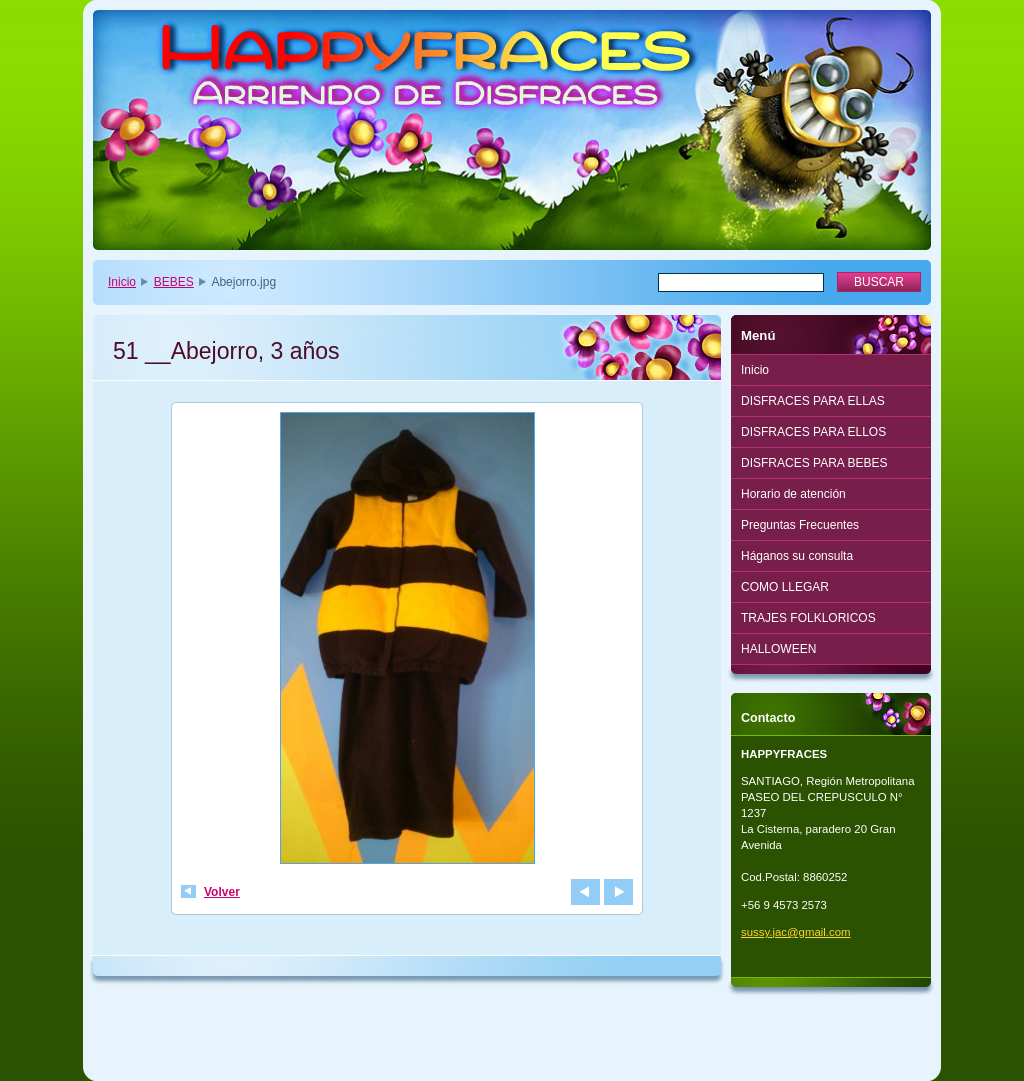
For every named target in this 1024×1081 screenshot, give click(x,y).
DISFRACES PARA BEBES (814, 463)
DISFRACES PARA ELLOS (813, 432)
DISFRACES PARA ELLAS (813, 401)
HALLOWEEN (778, 649)
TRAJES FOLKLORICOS (808, 618)
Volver (222, 892)
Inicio (122, 282)
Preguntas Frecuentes (800, 525)
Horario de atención (793, 494)
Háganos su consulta (797, 556)
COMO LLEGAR (785, 587)
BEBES (174, 282)
